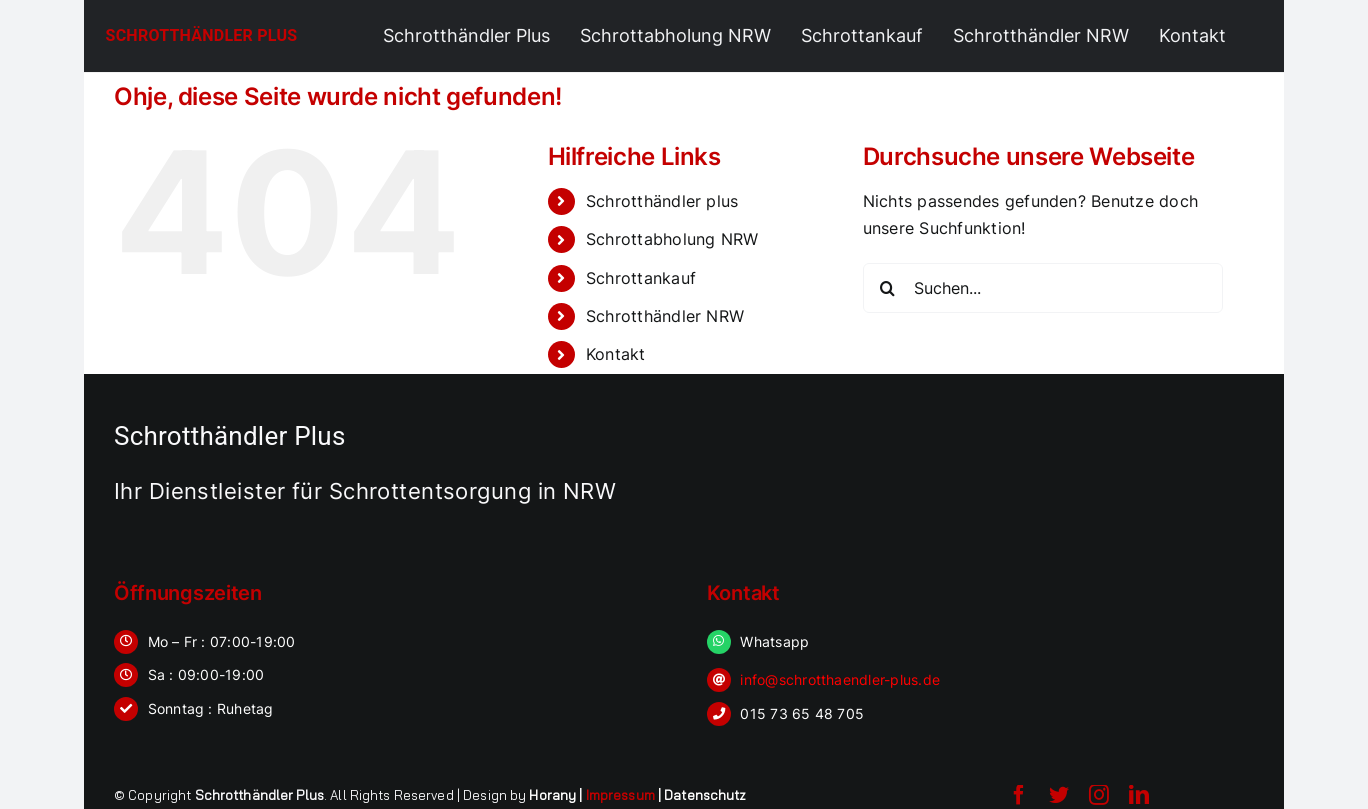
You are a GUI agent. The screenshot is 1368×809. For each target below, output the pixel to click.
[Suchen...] (1043, 288)
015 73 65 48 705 (802, 713)
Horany (552, 795)
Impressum (620, 795)
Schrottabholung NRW (672, 239)
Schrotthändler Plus (202, 35)
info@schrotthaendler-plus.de (840, 679)
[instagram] (1099, 795)
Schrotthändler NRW (665, 316)
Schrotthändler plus (662, 201)
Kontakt (616, 354)
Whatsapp (774, 641)
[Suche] (888, 288)
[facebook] (1019, 795)
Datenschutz (705, 795)
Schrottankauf (641, 278)
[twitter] (1059, 795)
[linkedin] (1139, 795)
